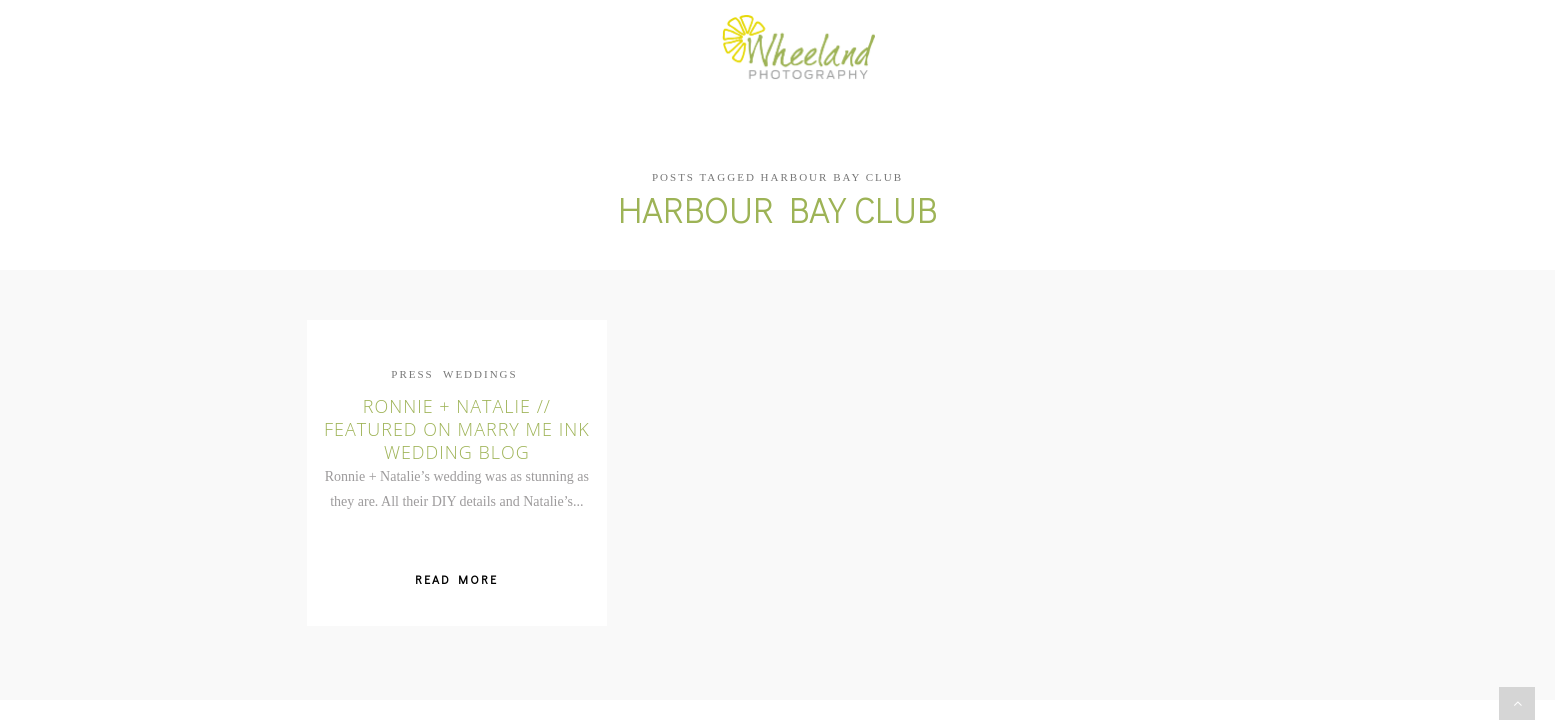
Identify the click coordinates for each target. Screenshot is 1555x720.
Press (412, 358)
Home (463, 48)
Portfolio (644, 48)
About (543, 48)
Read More (456, 564)
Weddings (480, 358)
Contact (1095, 48)
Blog (939, 48)
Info (1010, 48)
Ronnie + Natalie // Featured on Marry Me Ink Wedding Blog (457, 413)
